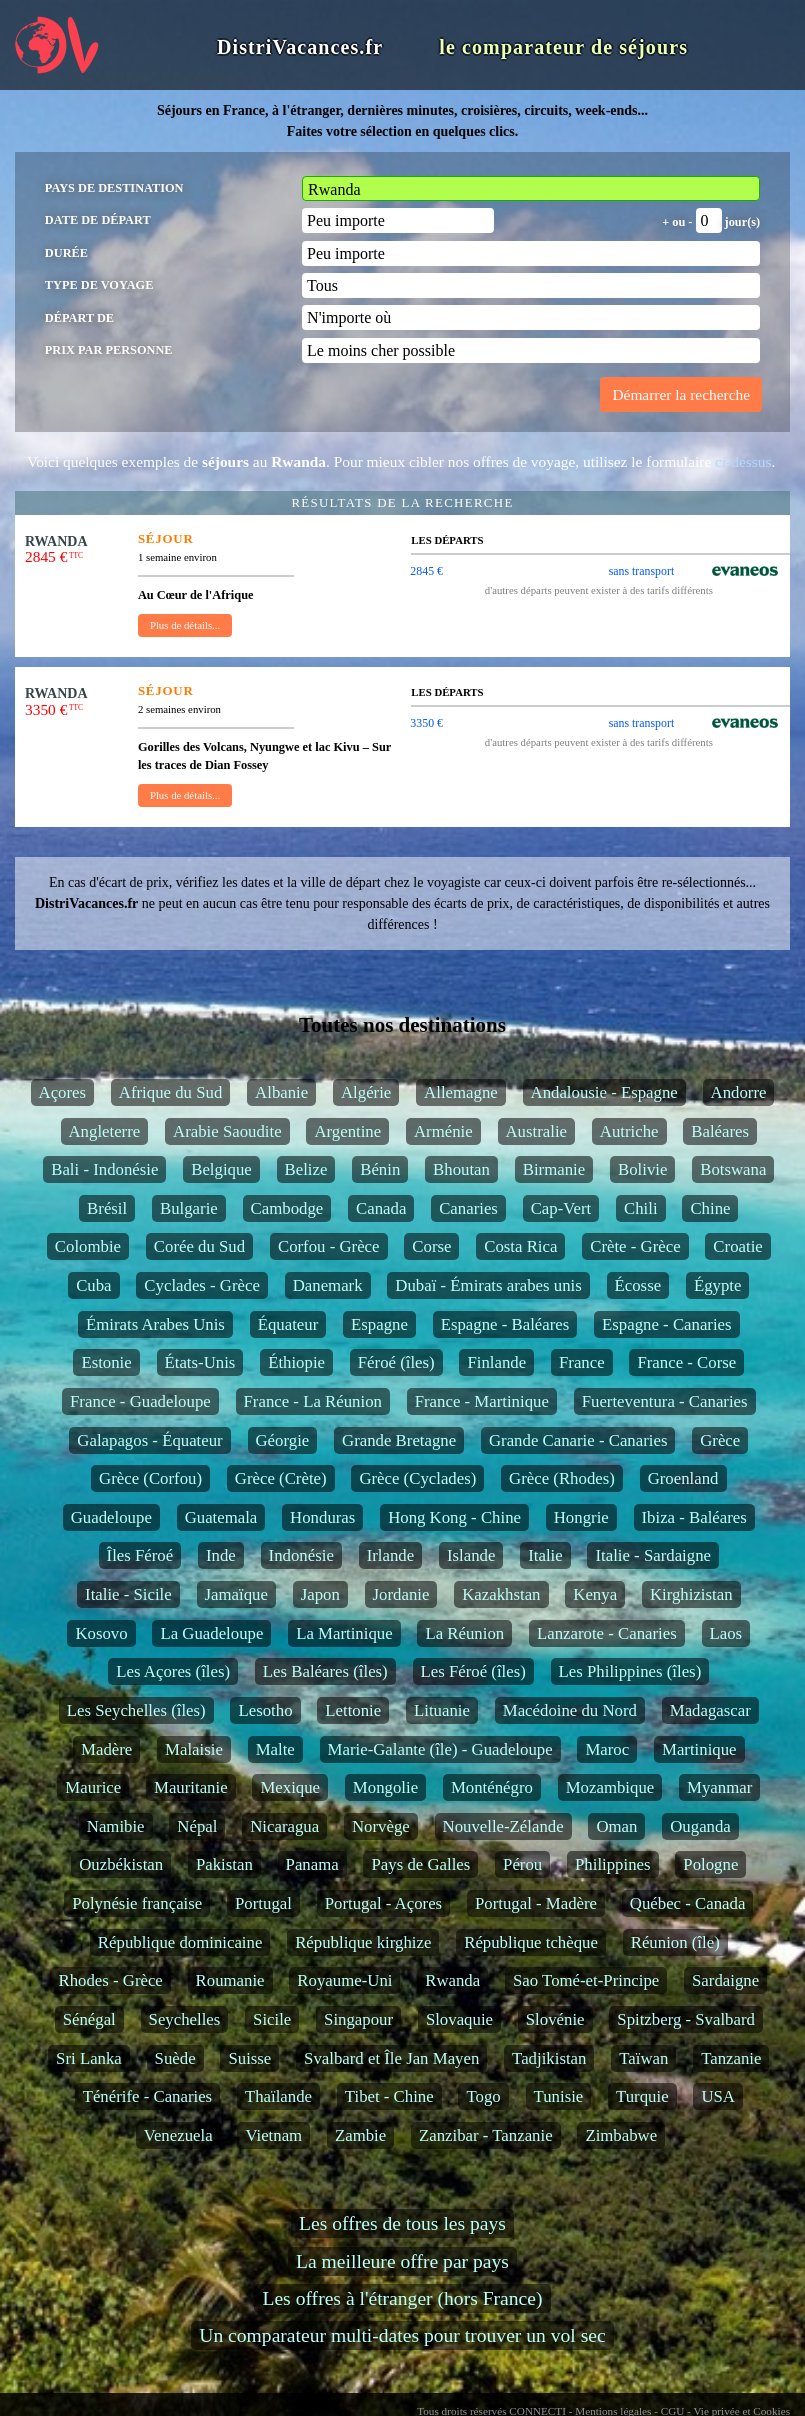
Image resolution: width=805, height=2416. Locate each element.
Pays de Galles (420, 1864)
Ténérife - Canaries (148, 2096)
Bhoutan (461, 1169)
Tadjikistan (549, 2058)
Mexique (290, 1787)
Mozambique (610, 1787)
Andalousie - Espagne (604, 1092)
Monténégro (492, 1787)
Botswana (733, 1169)
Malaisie (194, 1749)
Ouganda (700, 1826)
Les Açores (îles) (173, 1671)
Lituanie (442, 1710)
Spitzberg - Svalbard (686, 2019)
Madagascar (710, 1710)
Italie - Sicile (128, 1594)
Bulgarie (189, 1208)
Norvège (381, 1826)
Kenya (595, 1594)
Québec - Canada (688, 1903)
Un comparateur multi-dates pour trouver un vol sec (402, 2335)
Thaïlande (278, 2096)
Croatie (737, 1246)
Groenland (683, 1478)
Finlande (496, 1362)
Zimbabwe (621, 2135)
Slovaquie (459, 2019)
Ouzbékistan (121, 1864)
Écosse (638, 1285)
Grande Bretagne (399, 1440)
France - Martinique (482, 1401)
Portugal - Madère (536, 1903)
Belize (306, 1169)
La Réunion (464, 1633)
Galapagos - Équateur (149, 1440)
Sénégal (89, 2019)
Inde (221, 1555)
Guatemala (221, 1517)
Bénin (380, 1169)
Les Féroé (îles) (473, 1671)
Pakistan (224, 1864)
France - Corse (686, 1362)
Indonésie (301, 1555)
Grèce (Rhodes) (562, 1478)
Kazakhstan (501, 1594)
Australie (537, 1131)
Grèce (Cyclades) (417, 1478)
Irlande (391, 1555)
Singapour (358, 2019)
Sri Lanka (89, 2058)
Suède (175, 2058)
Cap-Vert (561, 1208)
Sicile (272, 2019)
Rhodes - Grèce (110, 1980)
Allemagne (461, 1092)
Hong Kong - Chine (454, 1517)
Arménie (443, 1131)
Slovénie (555, 2019)
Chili (641, 1208)
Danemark (328, 1285)
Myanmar (719, 1787)
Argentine (347, 1131)
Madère (106, 1749)
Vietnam (273, 2135)
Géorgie (283, 1440)
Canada (381, 1208)
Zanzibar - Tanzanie (486, 2135)
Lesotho (265, 1710)
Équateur (288, 1324)
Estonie (106, 1362)
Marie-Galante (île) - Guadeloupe (440, 1749)
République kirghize (363, 1942)
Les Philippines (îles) (630, 1671)
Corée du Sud (199, 1246)
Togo (483, 2096)
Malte (275, 1749)
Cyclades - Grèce (202, 1285)
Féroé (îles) (396, 1362)
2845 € (426, 571)
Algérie (366, 1092)
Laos (726, 1633)
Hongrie (581, 1517)
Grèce (720, 1440)
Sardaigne (725, 1980)
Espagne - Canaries (667, 1324)
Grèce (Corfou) (150, 1478)
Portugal (263, 1903)
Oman (616, 1826)
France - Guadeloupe (140, 1401)
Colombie (88, 1246)
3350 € (426, 723)
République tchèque (531, 1942)
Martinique (699, 1749)
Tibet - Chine (389, 2096)
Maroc (607, 1749)
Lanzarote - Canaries (607, 1633)
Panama (312, 1864)
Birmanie (554, 1169)
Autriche (629, 1131)
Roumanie (230, 1980)
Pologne (710, 1864)
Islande (471, 1555)
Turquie (642, 2096)
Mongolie (385, 1787)
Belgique (221, 1169)
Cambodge (287, 1208)
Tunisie (559, 2096)
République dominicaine (180, 1942)
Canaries (468, 1208)
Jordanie (401, 1594)
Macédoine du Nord (570, 1710)
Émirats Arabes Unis (155, 1324)
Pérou (522, 1864)
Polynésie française (137, 1903)
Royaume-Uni (344, 1980)
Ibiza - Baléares (694, 1517)
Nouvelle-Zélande (503, 1826)
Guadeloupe (111, 1517)
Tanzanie (731, 2058)
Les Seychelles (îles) (136, 1710)
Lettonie (353, 1710)
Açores (63, 1092)
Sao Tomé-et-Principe (586, 1980)
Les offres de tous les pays (402, 2223)
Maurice (93, 1787)
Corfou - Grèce (329, 1246)
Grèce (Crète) (281, 1478)
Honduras (322, 1517)
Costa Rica (520, 1246)
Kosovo (101, 1633)
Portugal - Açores (383, 1903)
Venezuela (178, 2135)
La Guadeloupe (211, 1633)
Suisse (249, 2058)
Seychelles (185, 2019)
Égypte (718, 1285)
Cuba (93, 1285)
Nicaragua (284, 1826)
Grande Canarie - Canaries (578, 1440)
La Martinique (344, 1633)
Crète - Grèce (635, 1246)
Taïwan (643, 2058)
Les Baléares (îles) (325, 1671)
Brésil (107, 1208)
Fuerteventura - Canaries (665, 1401)
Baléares (720, 1131)
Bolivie (642, 1169)
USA (718, 2096)
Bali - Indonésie (104, 1169)
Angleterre (105, 1131)
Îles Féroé (140, 1555)
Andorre (739, 1092)
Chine (710, 1208)
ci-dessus (743, 461)
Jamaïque (236, 1594)
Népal (197, 1826)
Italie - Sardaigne (653, 1555)
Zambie (360, 2135)
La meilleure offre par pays (402, 2261)
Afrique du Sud (170, 1092)
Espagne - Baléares (505, 1324)
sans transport (641, 571)
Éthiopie (296, 1362)
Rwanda (452, 1980)
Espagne (379, 1324)
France (582, 1362)
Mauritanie (191, 1787)
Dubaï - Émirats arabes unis (488, 1285)
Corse (431, 1246)
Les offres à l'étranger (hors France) (402, 2298)
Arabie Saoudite (227, 1131)
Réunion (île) (675, 1942)
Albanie (281, 1092)
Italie (545, 1555)
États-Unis (200, 1362)
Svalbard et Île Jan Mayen (391, 2058)
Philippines (613, 1864)
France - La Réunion (313, 1401)
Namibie (116, 1826)
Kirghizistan (691, 1594)
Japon (320, 1594)
